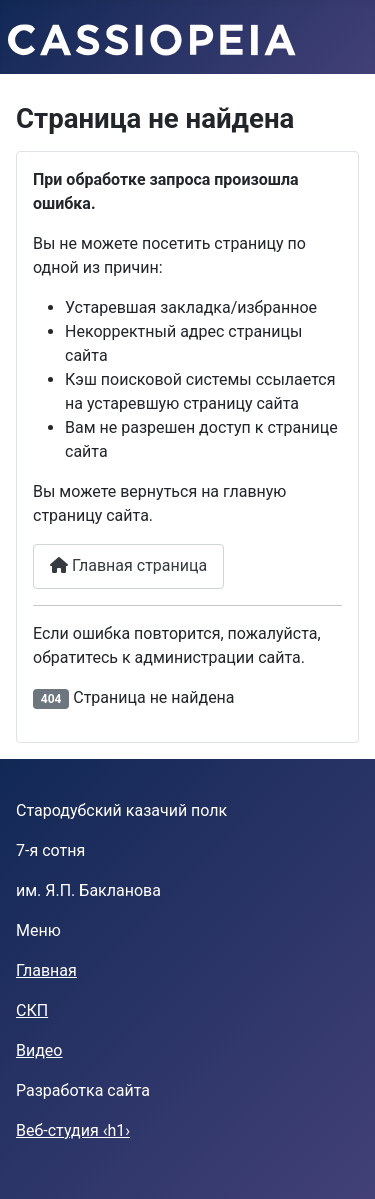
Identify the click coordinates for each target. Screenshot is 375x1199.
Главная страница (128, 565)
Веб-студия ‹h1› (73, 1130)
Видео (39, 1050)
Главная (46, 970)
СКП (32, 1010)
